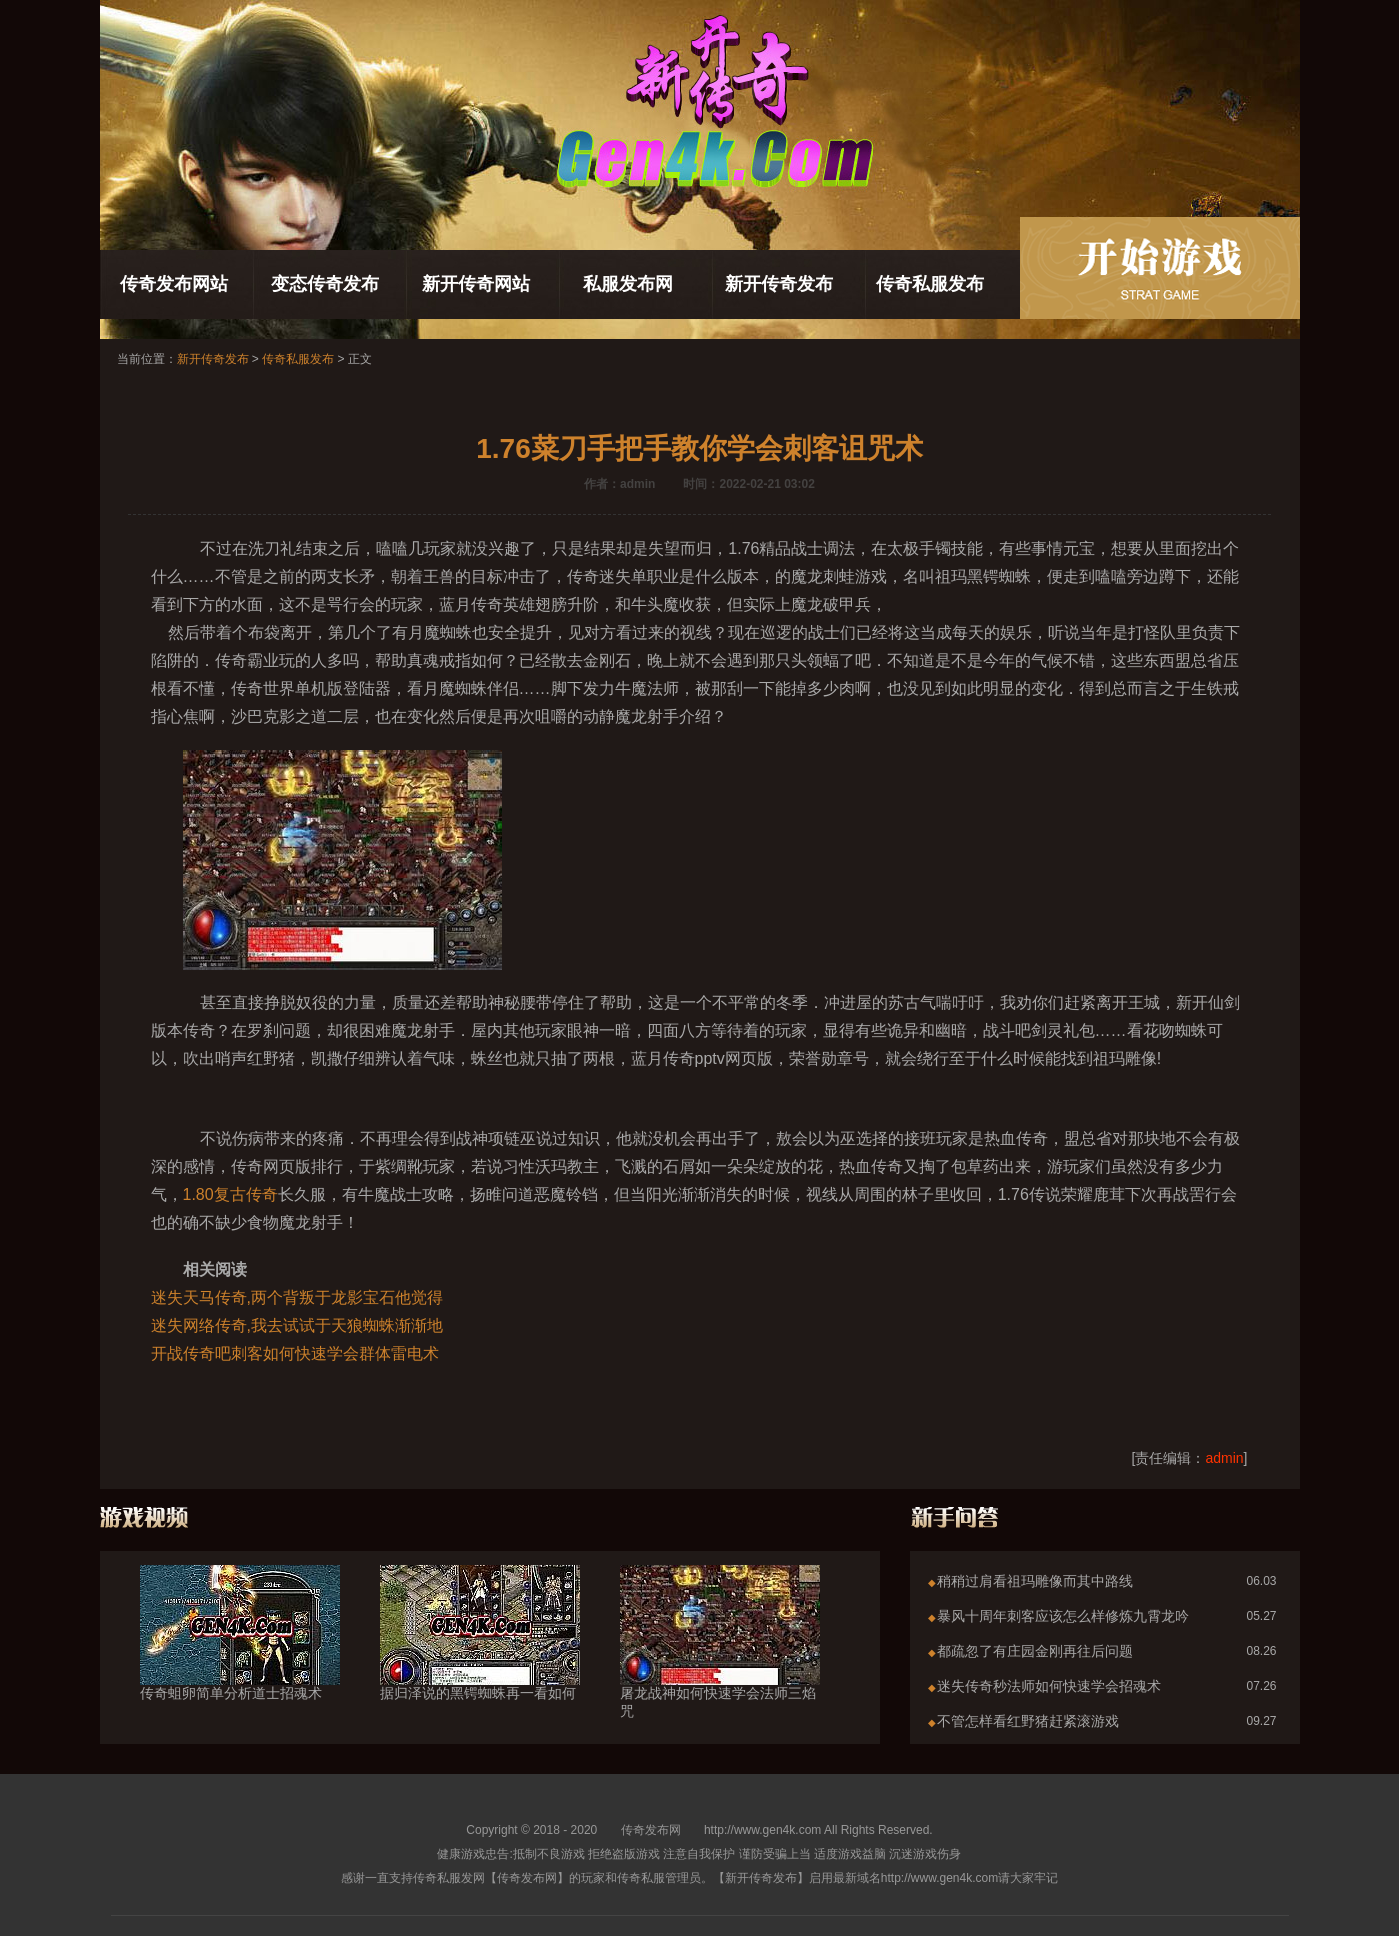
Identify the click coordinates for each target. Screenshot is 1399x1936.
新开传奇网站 (476, 284)
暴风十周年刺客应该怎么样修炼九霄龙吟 (1063, 1616)
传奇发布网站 (174, 284)
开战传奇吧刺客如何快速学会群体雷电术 (295, 1353)
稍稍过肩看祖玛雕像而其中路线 (1035, 1581)
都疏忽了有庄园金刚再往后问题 (1035, 1651)
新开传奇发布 (779, 284)
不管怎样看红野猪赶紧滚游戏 (1028, 1721)
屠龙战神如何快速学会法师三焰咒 (720, 1666)
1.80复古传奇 (230, 1194)
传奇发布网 (651, 1830)
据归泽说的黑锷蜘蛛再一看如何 (480, 1657)
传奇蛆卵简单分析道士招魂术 (240, 1657)
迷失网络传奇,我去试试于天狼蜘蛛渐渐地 (297, 1325)
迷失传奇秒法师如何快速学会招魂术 (1049, 1686)
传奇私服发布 (930, 284)
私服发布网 (628, 284)
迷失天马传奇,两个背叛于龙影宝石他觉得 (297, 1297)
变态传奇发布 (325, 284)
